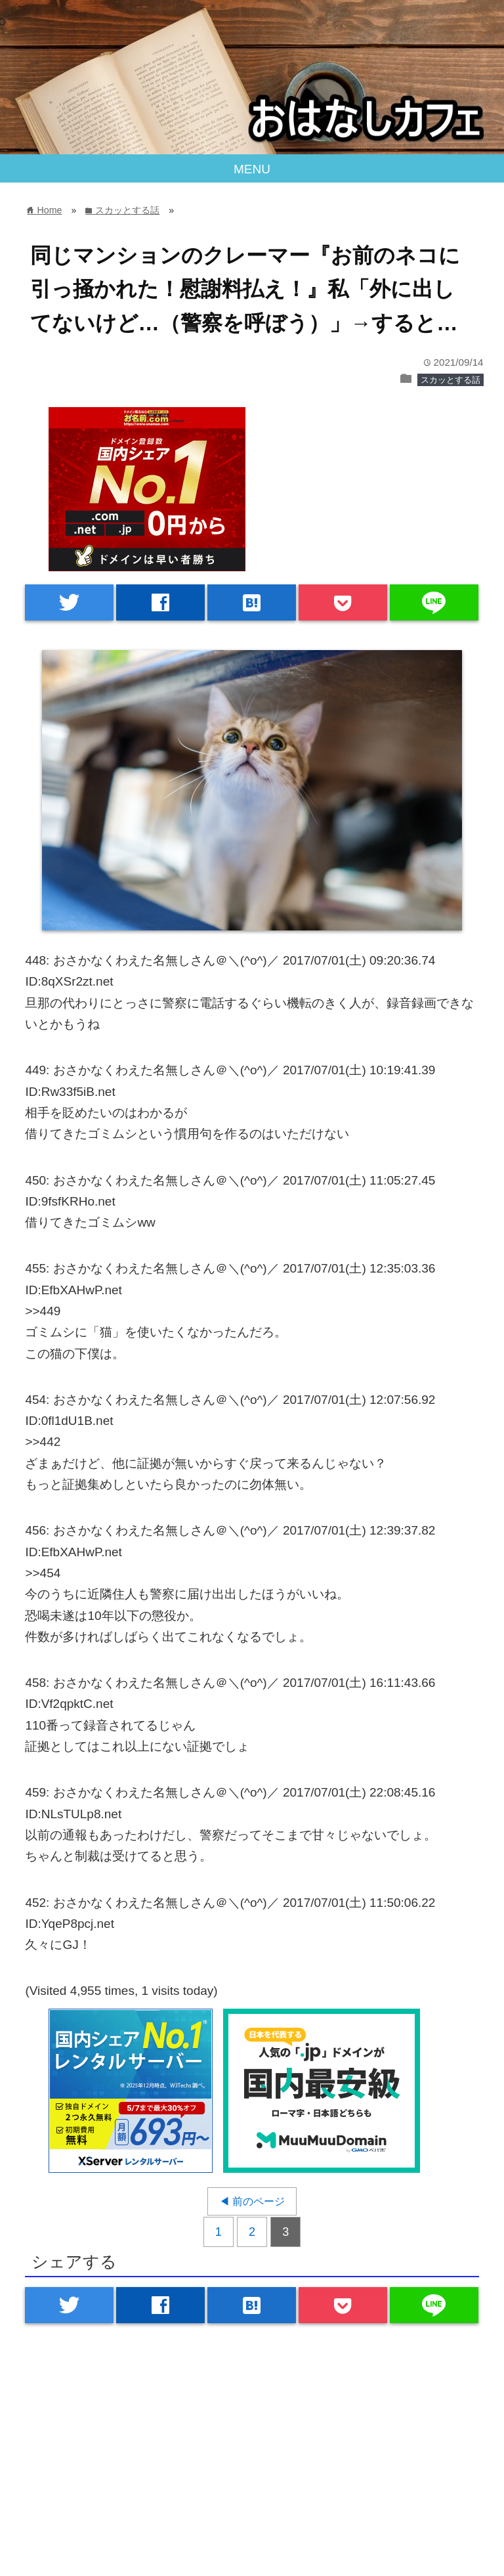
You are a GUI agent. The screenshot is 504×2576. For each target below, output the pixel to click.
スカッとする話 (450, 380)
